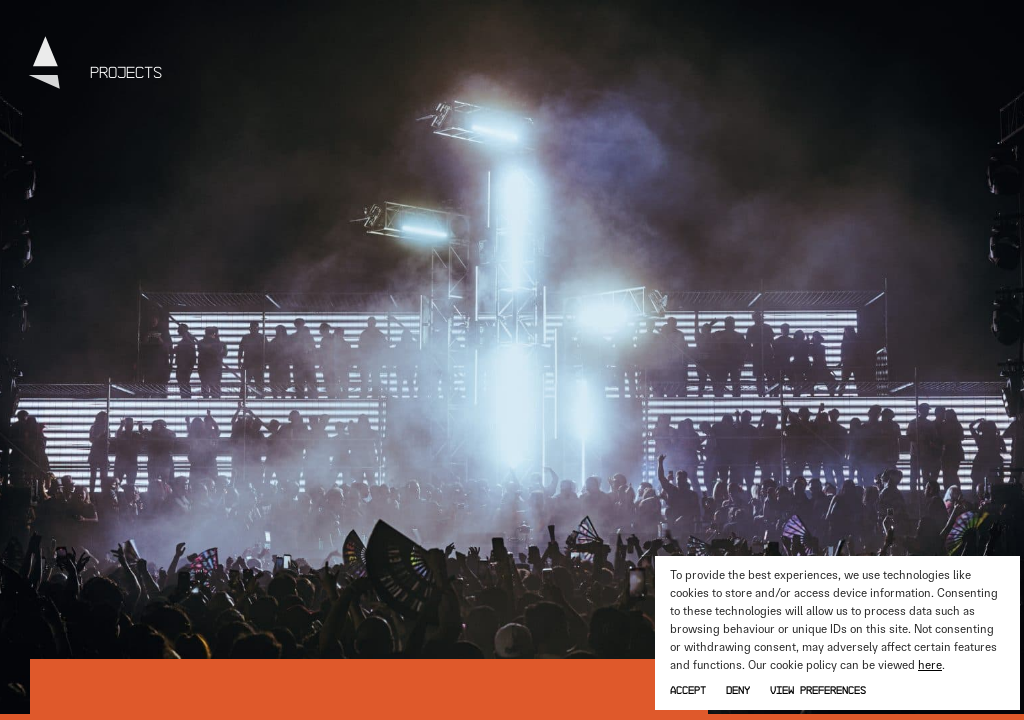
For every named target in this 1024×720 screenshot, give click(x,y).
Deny (738, 689)
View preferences (818, 689)
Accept (688, 689)
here (930, 665)
